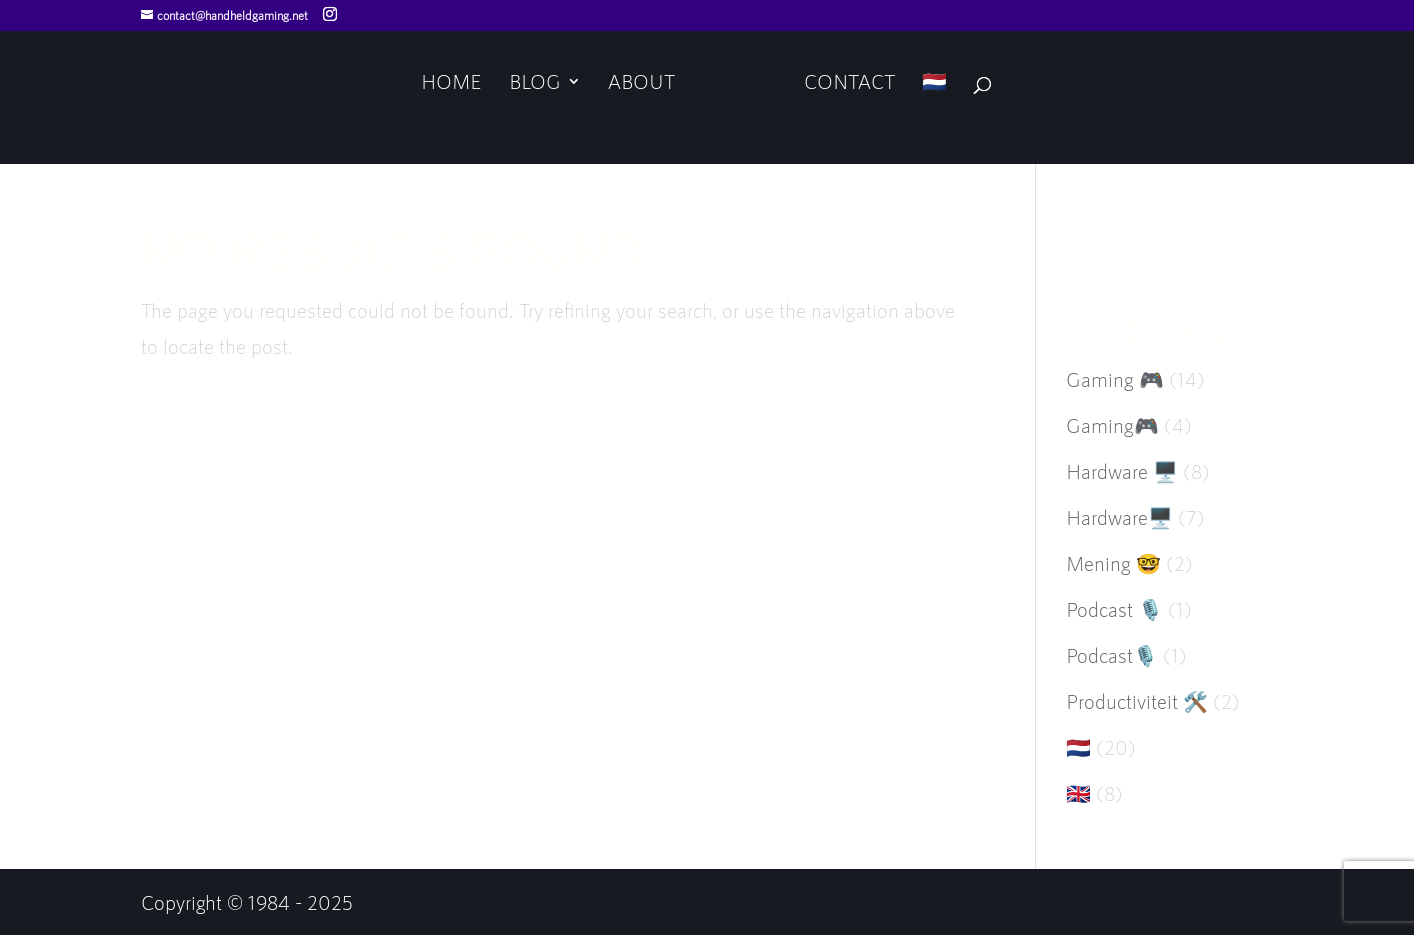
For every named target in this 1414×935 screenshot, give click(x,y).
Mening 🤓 (1113, 563)
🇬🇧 (1078, 793)
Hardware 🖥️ (1122, 471)
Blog (535, 83)
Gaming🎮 (1112, 425)
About (641, 83)
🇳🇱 (934, 83)
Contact (849, 83)
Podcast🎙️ (1112, 655)
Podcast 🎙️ (1114, 609)
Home (451, 83)
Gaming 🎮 (1115, 379)
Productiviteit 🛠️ (1137, 701)
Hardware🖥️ (1119, 517)
